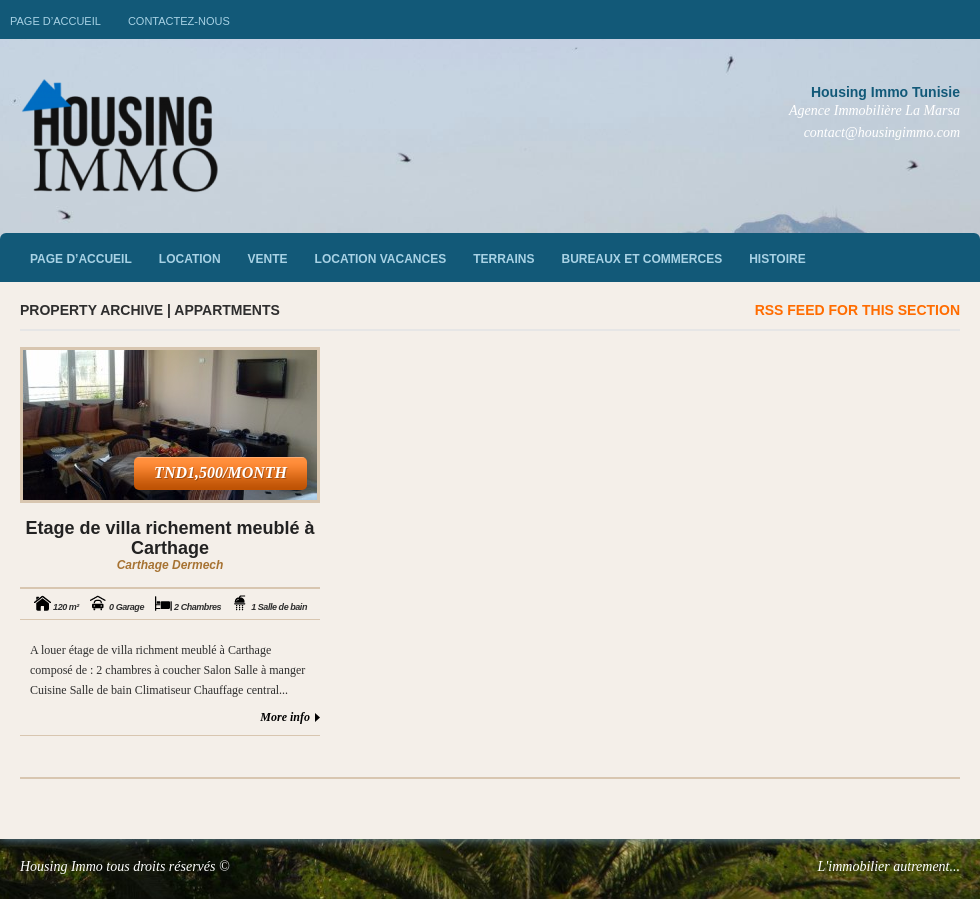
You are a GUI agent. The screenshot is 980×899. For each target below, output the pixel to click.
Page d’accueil (55, 21)
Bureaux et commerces (642, 259)
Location (190, 259)
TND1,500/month (220, 472)
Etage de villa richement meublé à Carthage (169, 538)
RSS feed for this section (857, 310)
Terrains (503, 259)
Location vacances (381, 259)
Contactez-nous (179, 21)
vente (268, 259)
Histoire (777, 259)
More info (285, 717)
